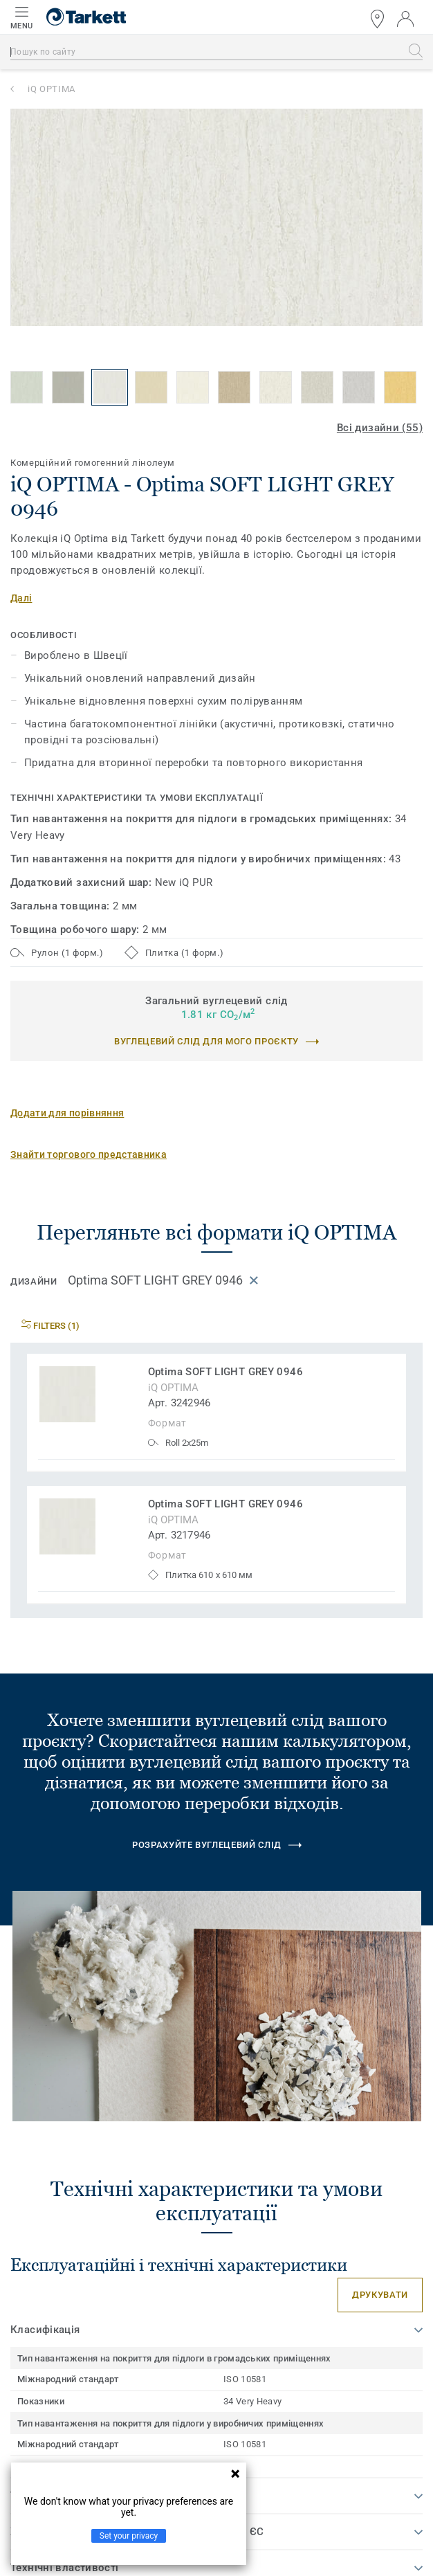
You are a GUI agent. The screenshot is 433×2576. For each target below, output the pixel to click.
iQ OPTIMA (51, 89)
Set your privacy (129, 2536)
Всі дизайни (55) (380, 427)
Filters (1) (50, 1326)
